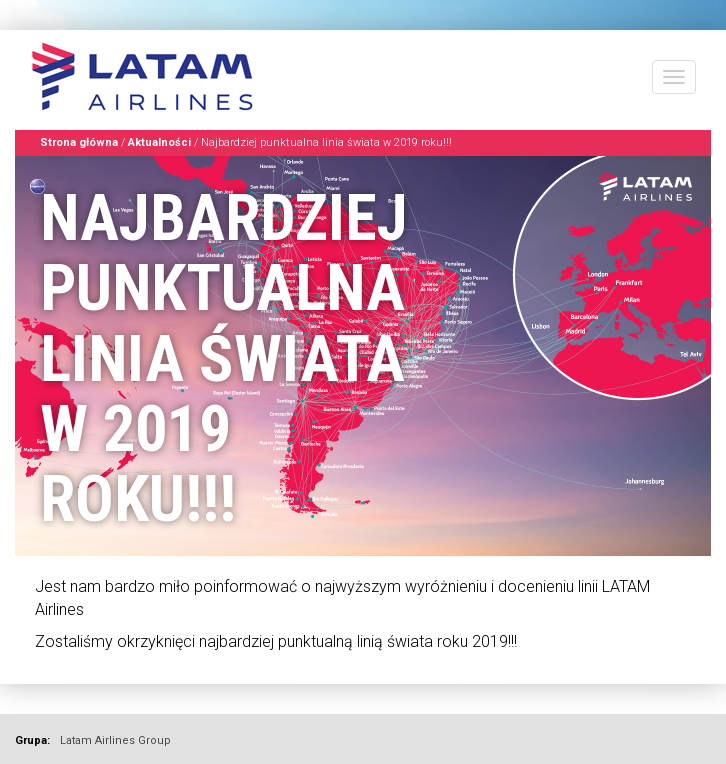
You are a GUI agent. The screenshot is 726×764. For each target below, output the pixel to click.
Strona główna (79, 142)
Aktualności (159, 142)
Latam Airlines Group (115, 740)
